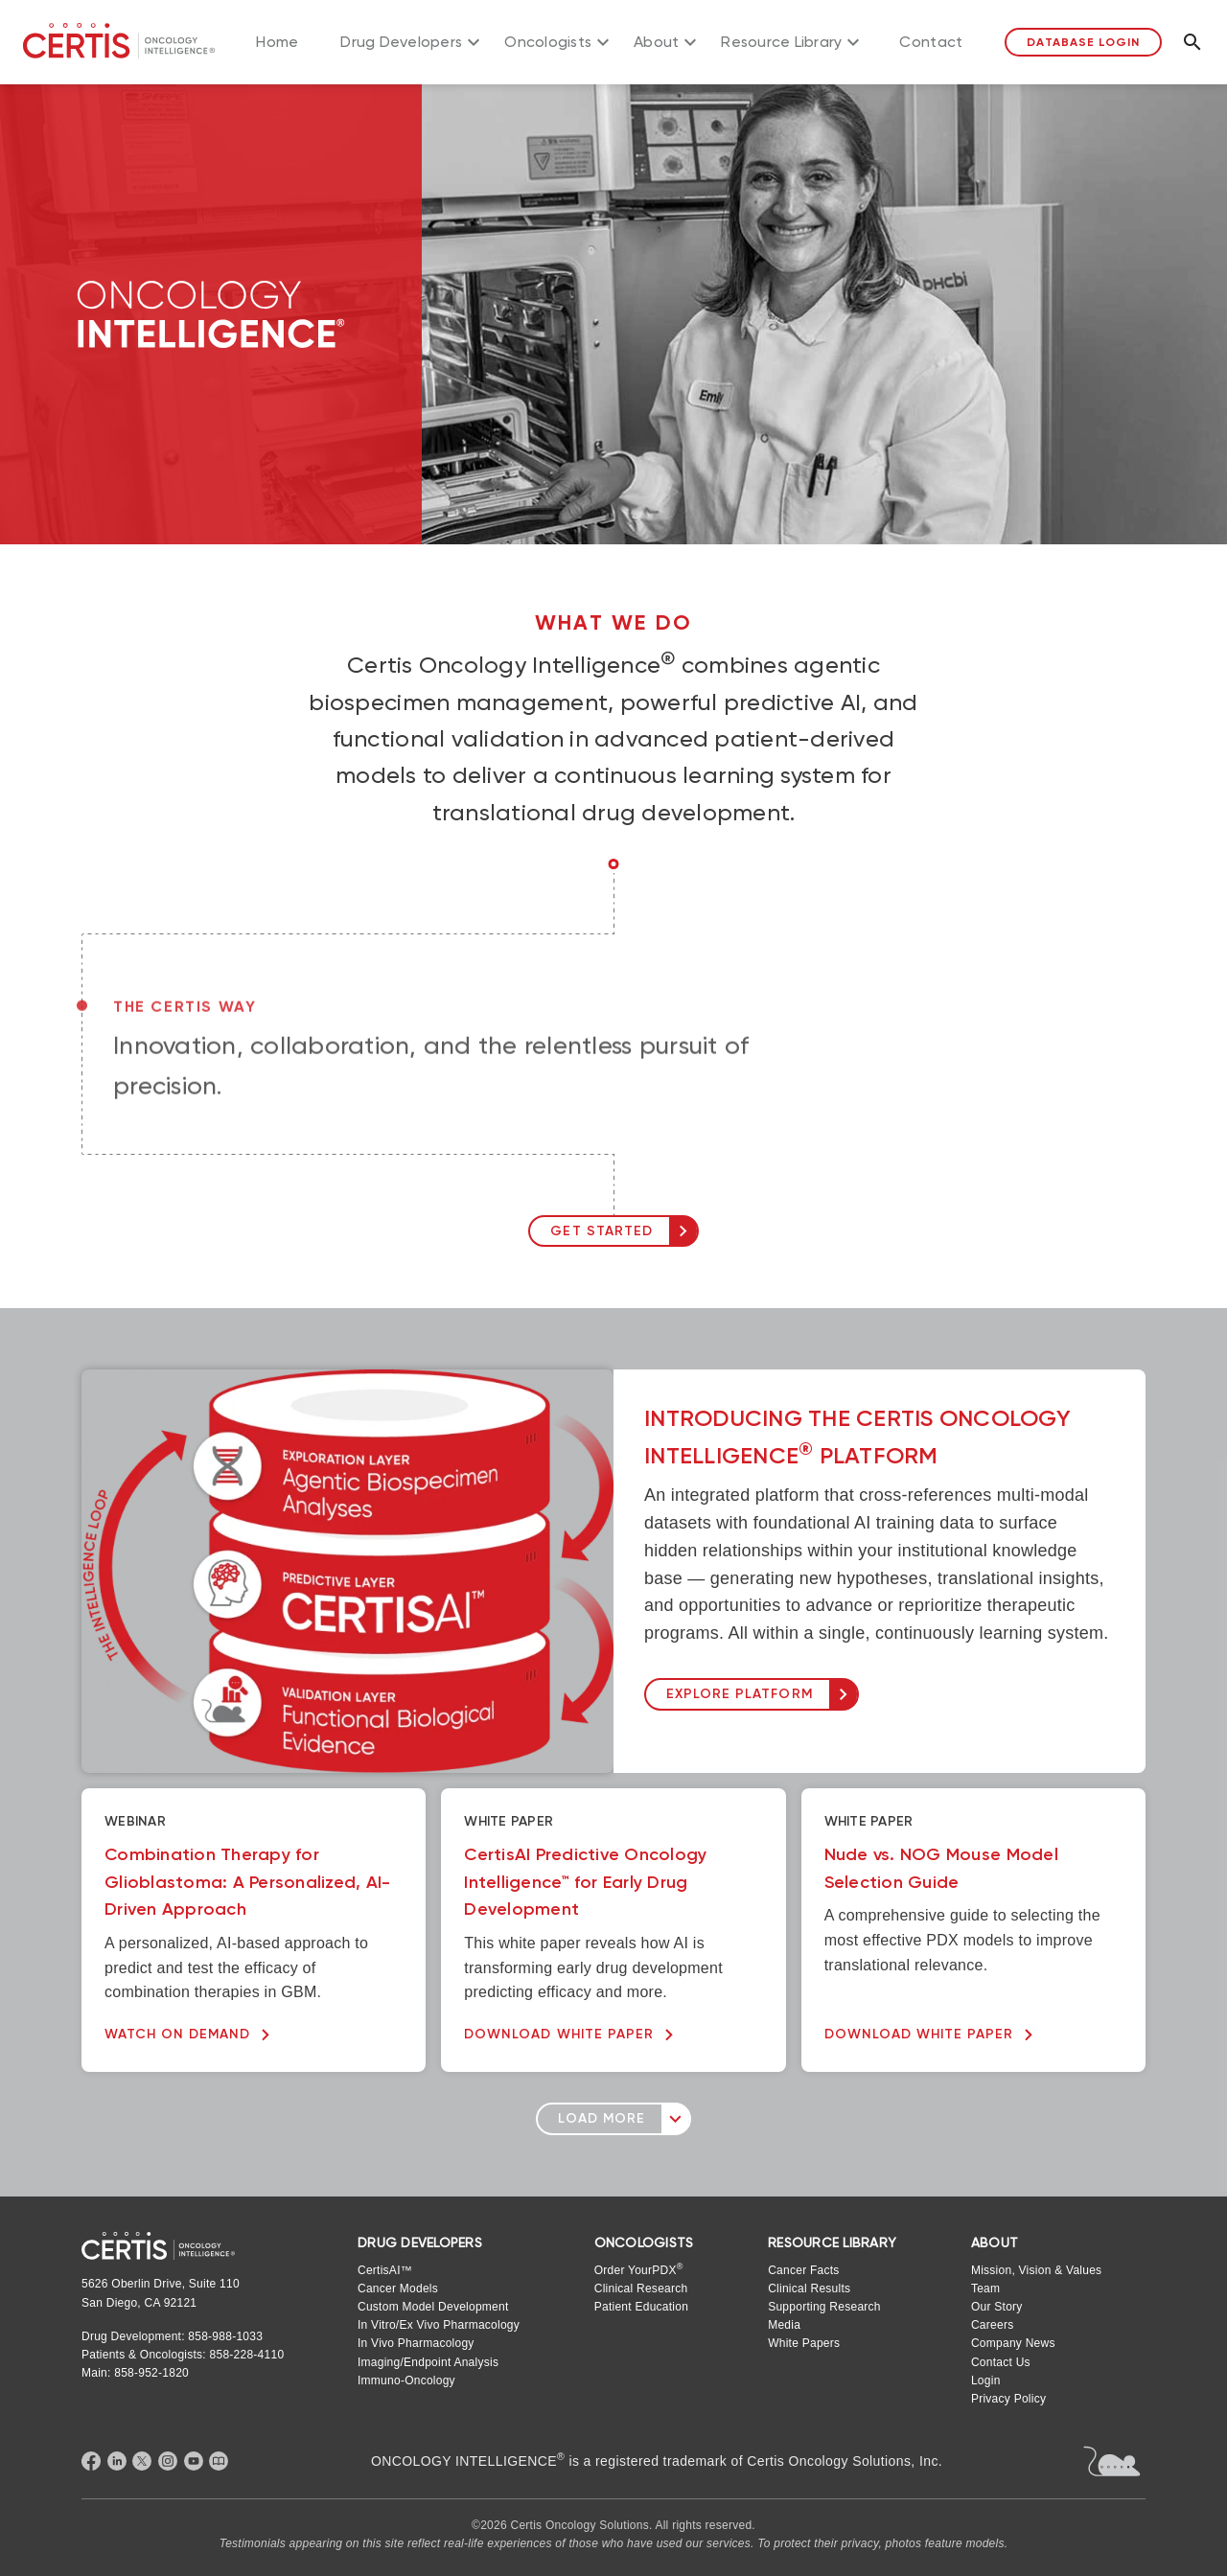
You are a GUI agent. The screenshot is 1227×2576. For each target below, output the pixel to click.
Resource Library (781, 42)
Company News (1013, 2343)
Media (784, 2325)
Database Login (1083, 42)
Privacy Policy (1008, 2398)
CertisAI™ (385, 2270)
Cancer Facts (803, 2270)
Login (986, 2380)
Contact (930, 42)
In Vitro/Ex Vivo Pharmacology (439, 2325)
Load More (601, 2118)
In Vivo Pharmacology (416, 2343)
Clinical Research (641, 2288)
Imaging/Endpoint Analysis (428, 2362)
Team (985, 2288)
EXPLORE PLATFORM (739, 1694)
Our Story (997, 2306)
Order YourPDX (638, 2269)
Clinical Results (809, 2288)
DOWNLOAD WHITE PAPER (558, 2034)
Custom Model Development (433, 2306)
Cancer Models (398, 2288)
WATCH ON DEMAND (177, 2034)
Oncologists (547, 42)
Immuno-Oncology (406, 2380)
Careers (992, 2325)
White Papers (804, 2343)
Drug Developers (401, 42)
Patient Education (641, 2306)
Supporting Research (824, 2306)
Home (277, 42)
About (656, 42)
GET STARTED (601, 1231)
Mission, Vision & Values (1036, 2270)
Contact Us (1000, 2362)
